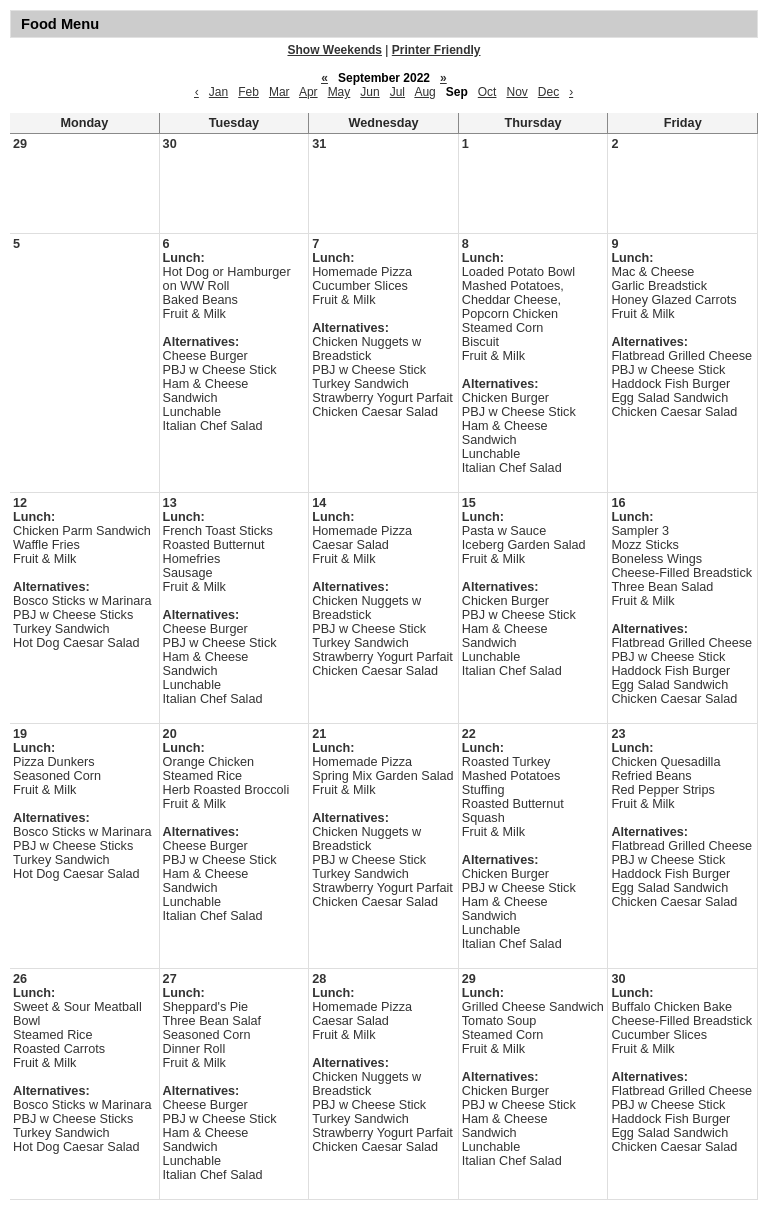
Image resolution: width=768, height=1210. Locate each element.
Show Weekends (335, 50)
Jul (397, 92)
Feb (248, 92)
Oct (487, 92)
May (339, 92)
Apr (308, 92)
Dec (548, 92)
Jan (218, 92)
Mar (279, 92)
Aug (424, 92)
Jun (369, 92)
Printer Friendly (436, 50)
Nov (516, 92)
